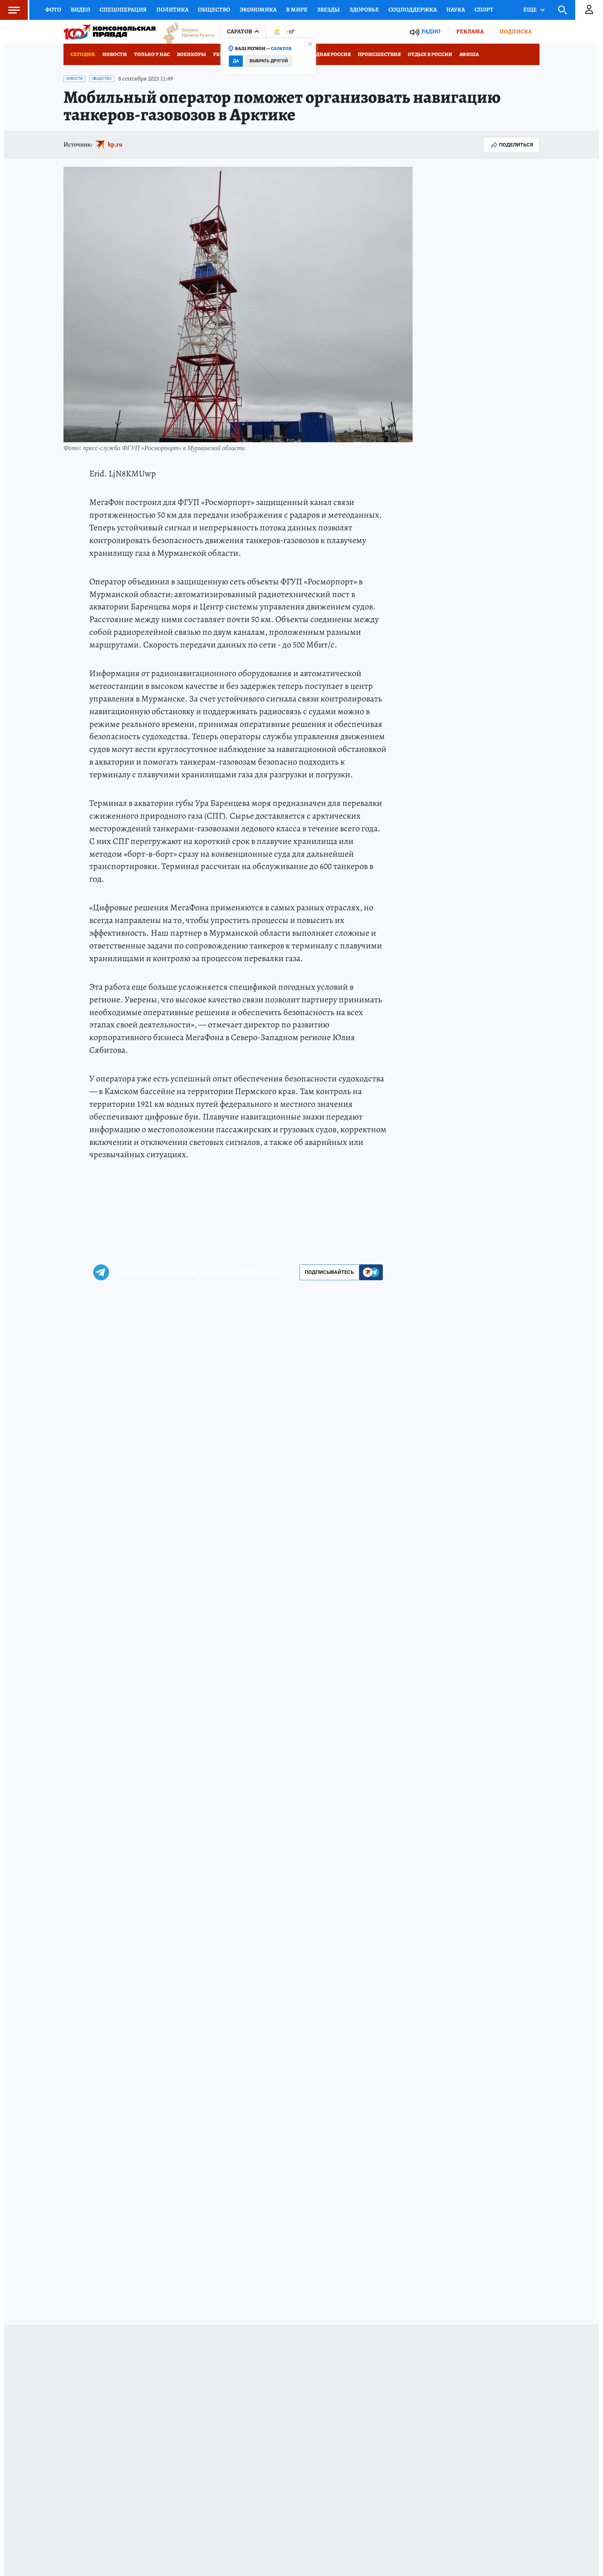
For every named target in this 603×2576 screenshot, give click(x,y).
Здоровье (364, 9)
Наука (455, 9)
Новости (114, 54)
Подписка (515, 31)
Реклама (470, 31)
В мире (296, 9)
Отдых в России (430, 54)
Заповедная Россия (323, 54)
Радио (430, 31)
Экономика (258, 9)
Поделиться (511, 145)
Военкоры (191, 54)
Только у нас (152, 54)
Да (236, 61)
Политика (172, 9)
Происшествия (379, 54)
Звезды (328, 9)
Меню (10, 9)
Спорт (484, 9)
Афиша (469, 54)
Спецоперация (123, 9)
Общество (214, 9)
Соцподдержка (412, 9)
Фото (53, 9)
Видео (80, 9)
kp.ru (115, 144)
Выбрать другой (269, 61)
